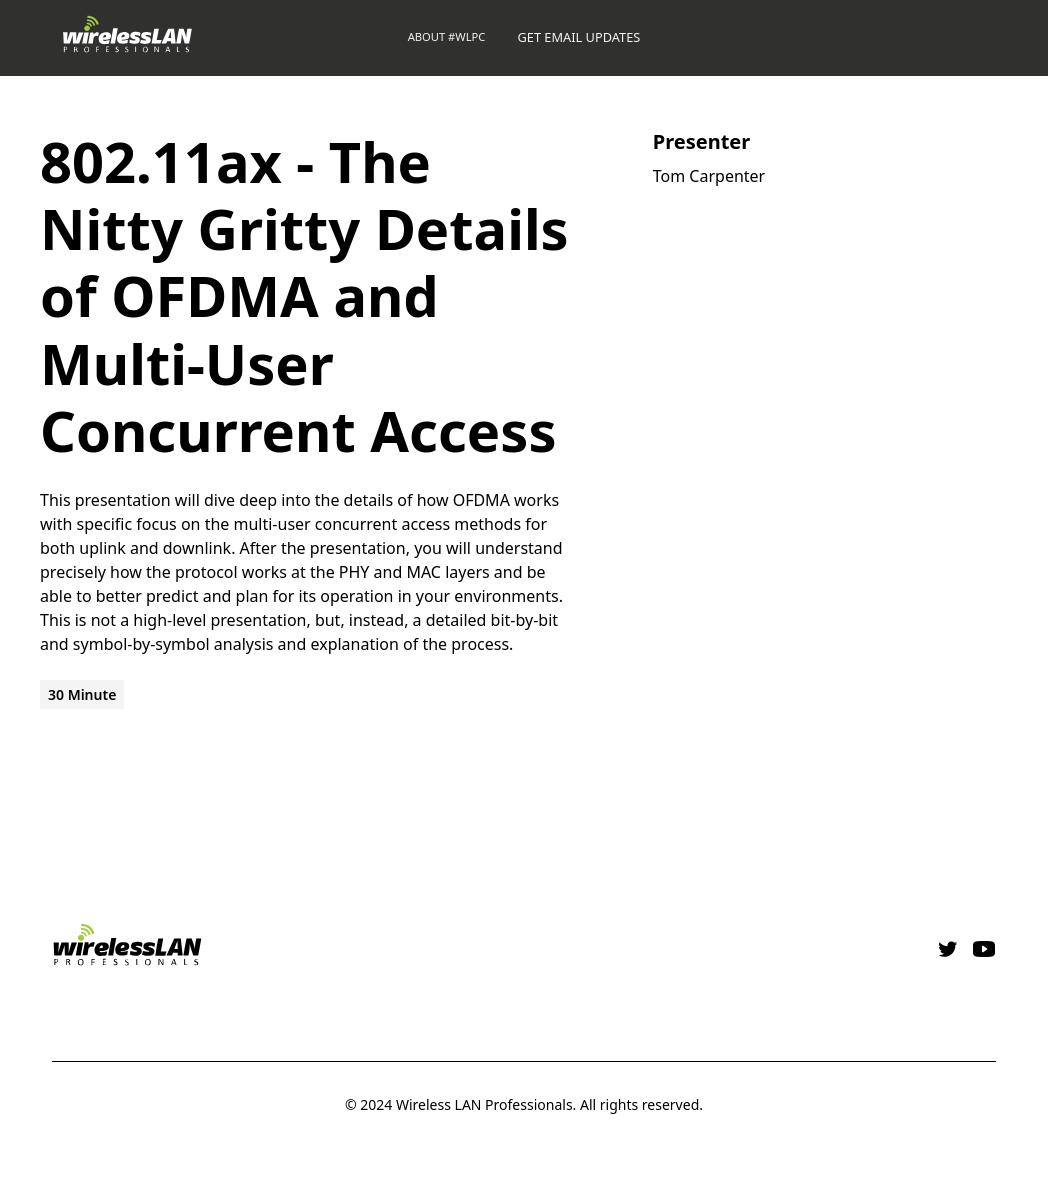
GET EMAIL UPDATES (578, 37)
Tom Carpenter (709, 176)
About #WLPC (447, 36)
